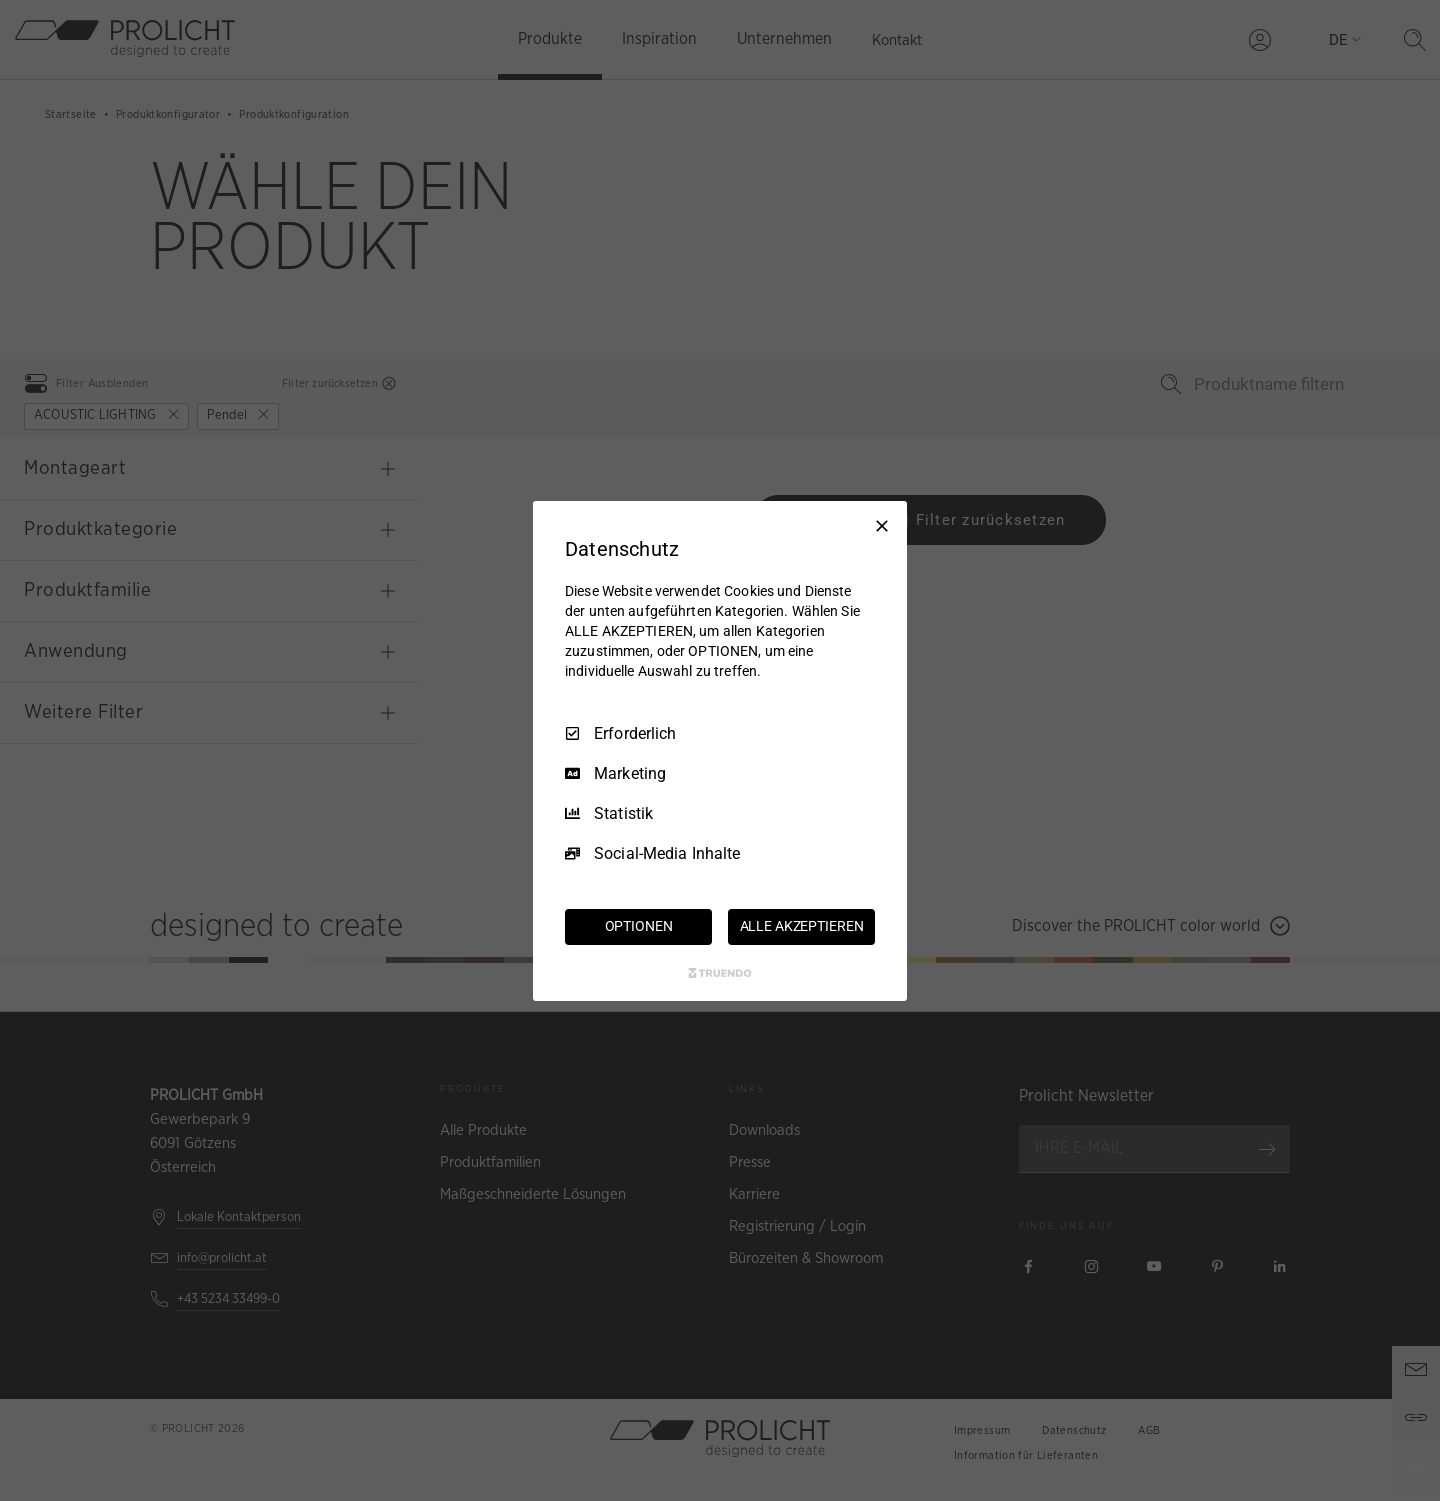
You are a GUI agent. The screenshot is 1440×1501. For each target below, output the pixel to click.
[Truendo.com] (720, 973)
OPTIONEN (639, 926)
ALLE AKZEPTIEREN (802, 926)
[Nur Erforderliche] (882, 525)
